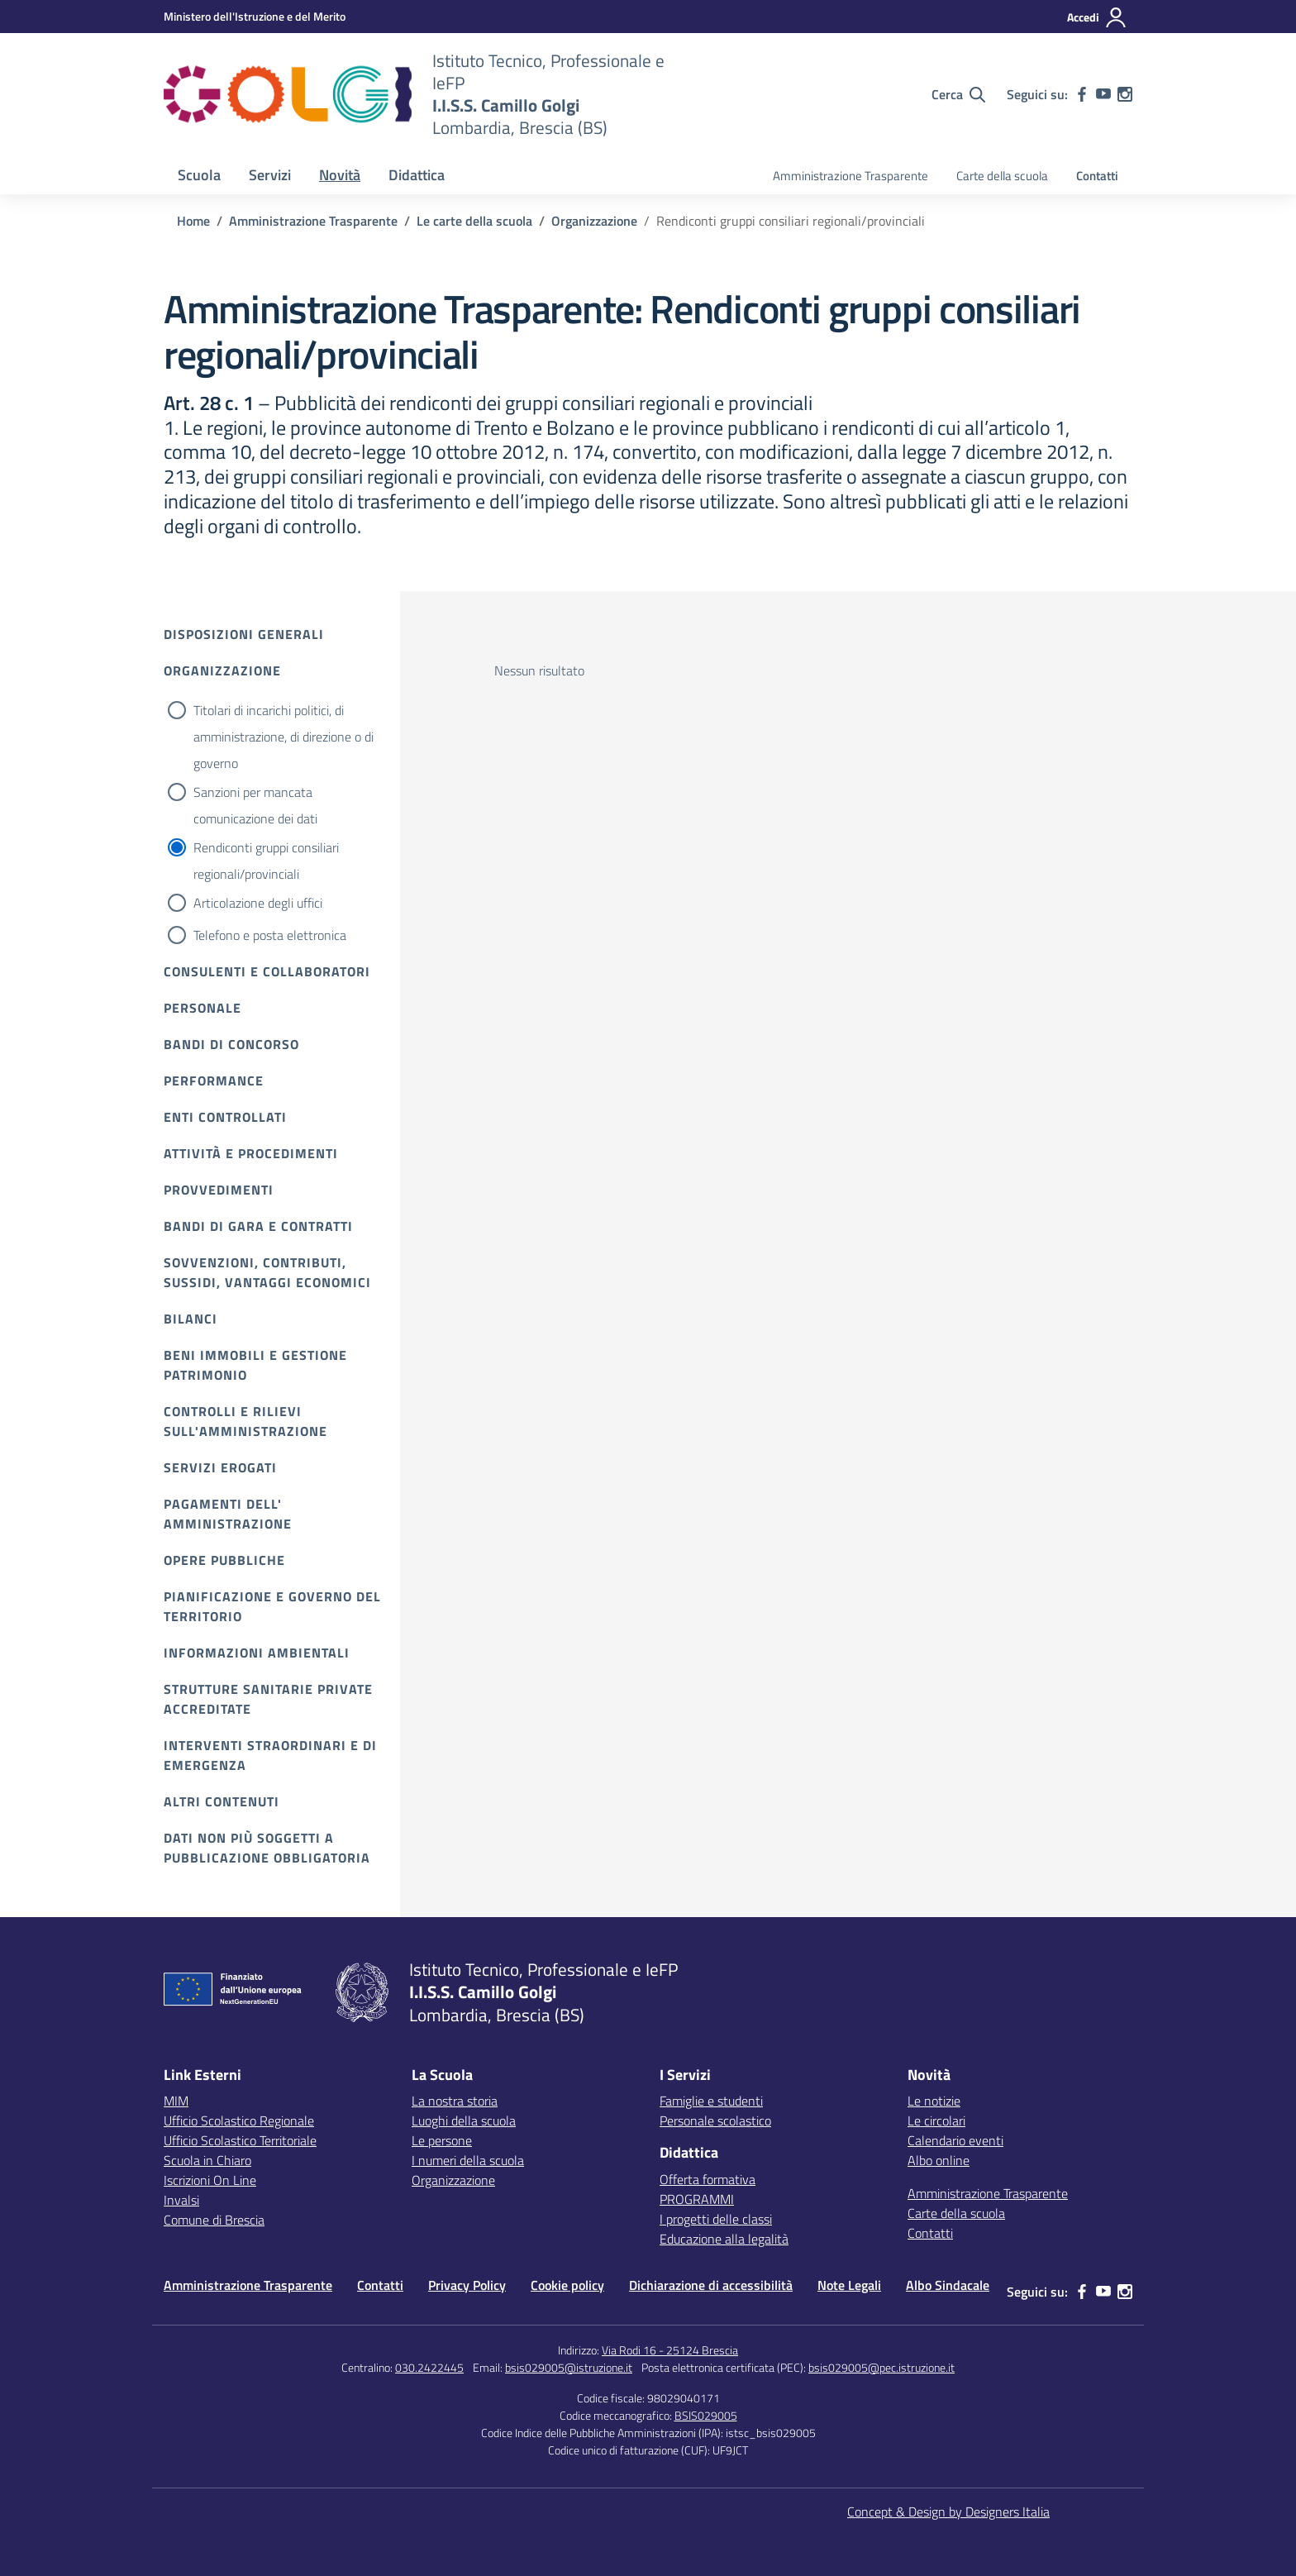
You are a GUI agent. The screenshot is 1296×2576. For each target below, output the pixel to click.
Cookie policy (567, 2285)
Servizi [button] (270, 175)
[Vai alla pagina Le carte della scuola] (474, 221)
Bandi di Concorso (231, 1044)
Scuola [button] (199, 175)
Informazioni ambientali (257, 1652)
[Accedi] (1097, 17)
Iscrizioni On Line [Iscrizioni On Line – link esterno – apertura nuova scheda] (210, 2180)
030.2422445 (429, 2367)
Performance (214, 1080)
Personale (202, 1008)
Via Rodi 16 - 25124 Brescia (670, 2350)
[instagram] (1124, 94)
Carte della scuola (1002, 175)
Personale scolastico (715, 2120)
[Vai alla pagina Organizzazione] (594, 221)
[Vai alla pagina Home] (193, 221)
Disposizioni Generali (244, 634)
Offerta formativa (707, 2179)
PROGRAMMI (697, 2199)
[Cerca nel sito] (958, 94)
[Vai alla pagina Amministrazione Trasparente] (313, 221)
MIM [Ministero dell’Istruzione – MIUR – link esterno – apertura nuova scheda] (176, 2101)
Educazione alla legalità (724, 2239)
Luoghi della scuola (464, 2120)
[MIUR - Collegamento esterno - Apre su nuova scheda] (254, 16)
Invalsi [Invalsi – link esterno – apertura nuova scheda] (181, 2200)
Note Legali (849, 2285)
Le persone (442, 2140)
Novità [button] (339, 175)
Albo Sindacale (947, 2285)
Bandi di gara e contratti (258, 1226)
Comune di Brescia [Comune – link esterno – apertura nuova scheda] (214, 2220)
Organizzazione (222, 670)
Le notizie (934, 2101)
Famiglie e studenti (711, 2101)
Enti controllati (225, 1117)
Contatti (1097, 175)
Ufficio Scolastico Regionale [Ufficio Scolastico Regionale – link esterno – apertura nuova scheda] (239, 2120)
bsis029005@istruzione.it (568, 2367)
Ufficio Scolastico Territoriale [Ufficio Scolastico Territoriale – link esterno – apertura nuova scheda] (240, 2140)
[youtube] (1103, 94)
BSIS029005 (705, 2415)
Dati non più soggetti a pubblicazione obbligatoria (267, 1848)
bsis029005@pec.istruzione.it (881, 2367)
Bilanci (190, 1319)
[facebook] (1081, 94)
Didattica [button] (416, 175)
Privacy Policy (467, 2285)
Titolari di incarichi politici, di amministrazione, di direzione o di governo (283, 736)
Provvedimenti (219, 1190)
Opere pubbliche (224, 1560)
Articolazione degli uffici (257, 903)
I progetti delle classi (716, 2219)
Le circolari (936, 2120)
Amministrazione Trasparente (850, 175)
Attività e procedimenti (251, 1153)
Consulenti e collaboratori (267, 971)
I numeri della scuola (468, 2160)
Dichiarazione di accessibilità (711, 2285)
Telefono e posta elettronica (269, 935)
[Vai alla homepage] (288, 94)
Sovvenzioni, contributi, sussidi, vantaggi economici (267, 1272)
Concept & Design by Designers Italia (948, 2511)
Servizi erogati (220, 1467)
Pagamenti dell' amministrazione (228, 1514)
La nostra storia (455, 2101)
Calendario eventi (955, 2140)
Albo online (939, 2160)
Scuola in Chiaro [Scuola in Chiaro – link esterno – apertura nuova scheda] (207, 2160)
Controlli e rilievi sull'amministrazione (245, 1421)
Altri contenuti (221, 1801)
